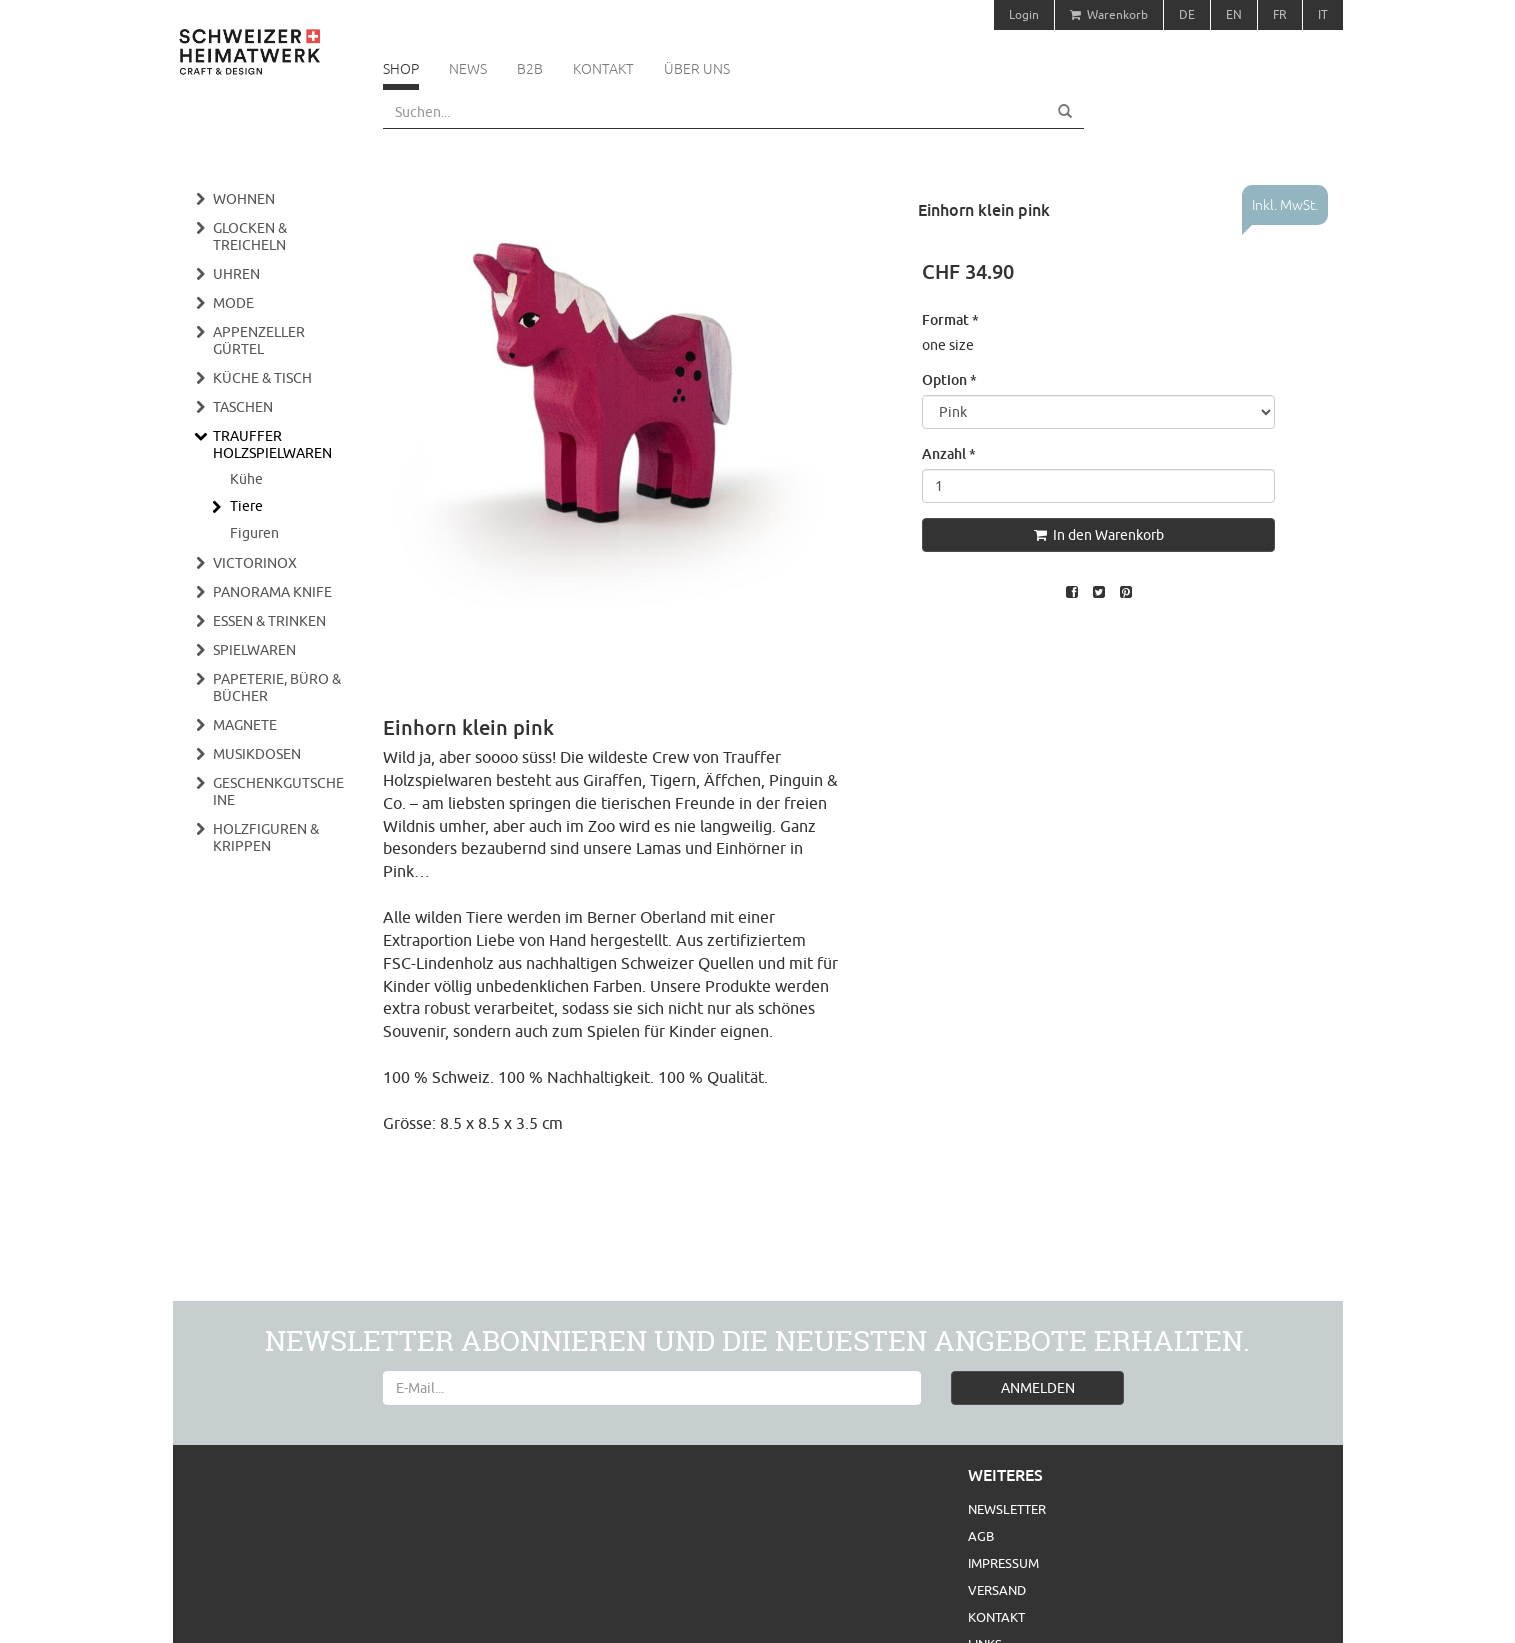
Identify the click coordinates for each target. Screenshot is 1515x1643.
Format (950, 319)
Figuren (254, 533)
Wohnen (244, 199)
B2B (530, 69)
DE (1187, 14)
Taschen (243, 407)
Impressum (1003, 1563)
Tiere (246, 506)
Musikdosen (257, 754)
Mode (233, 303)
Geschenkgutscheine (278, 791)
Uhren (236, 274)
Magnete (245, 725)
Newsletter (1007, 1509)
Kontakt (603, 69)
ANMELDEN (1038, 1388)
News (468, 69)
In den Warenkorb (1099, 535)
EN (1234, 14)
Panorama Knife (272, 592)
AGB (981, 1536)
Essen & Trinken (269, 621)
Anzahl (949, 453)
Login (1024, 14)
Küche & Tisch (262, 378)
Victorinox (255, 563)
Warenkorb (1109, 14)
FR (1280, 14)
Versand (997, 1590)
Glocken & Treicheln (250, 236)
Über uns (697, 69)
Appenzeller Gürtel (259, 340)
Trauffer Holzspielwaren (272, 444)
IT (1323, 14)
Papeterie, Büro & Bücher (277, 687)
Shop (401, 69)
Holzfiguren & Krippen (266, 837)
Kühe (246, 479)
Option (949, 379)
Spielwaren (254, 650)
